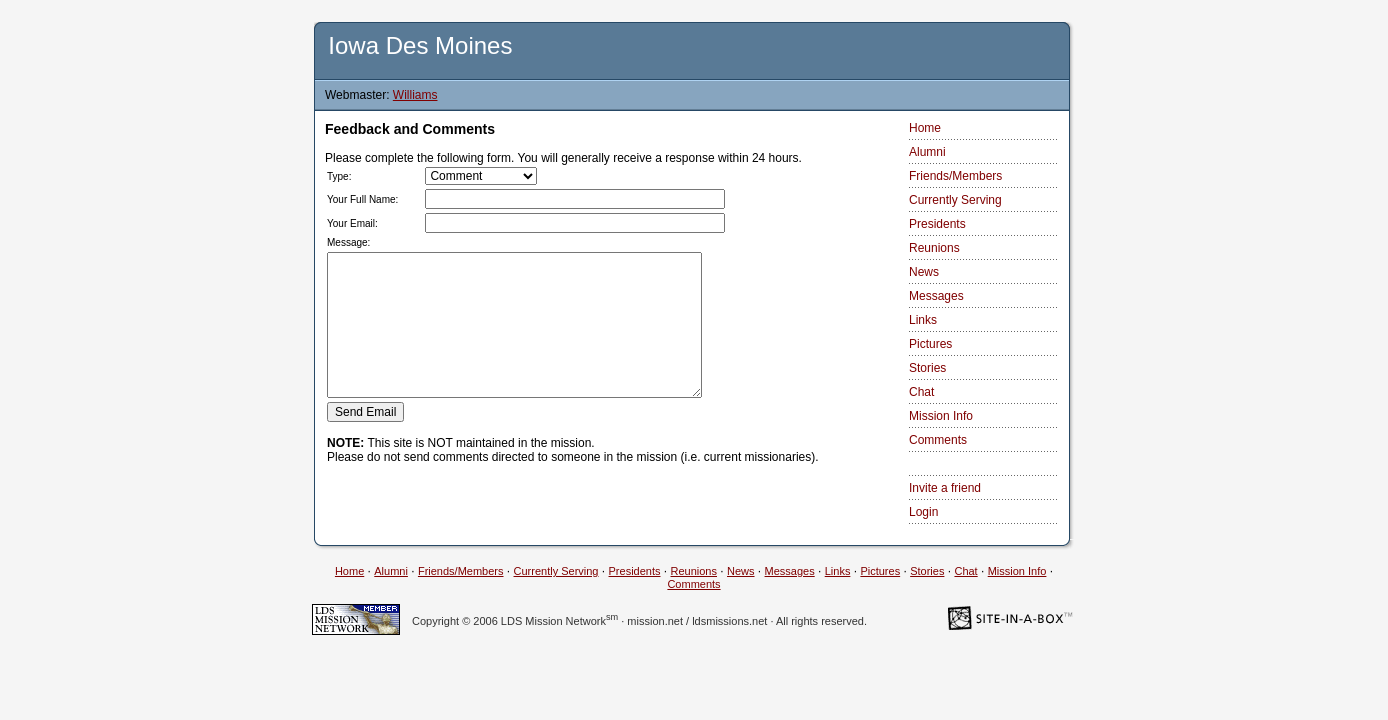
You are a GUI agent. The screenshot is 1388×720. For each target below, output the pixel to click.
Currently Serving (955, 200)
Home (925, 128)
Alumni (927, 152)
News (924, 272)
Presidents (937, 224)
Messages (936, 296)
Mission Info (941, 416)
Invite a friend (945, 488)
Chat (921, 392)
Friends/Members (955, 176)
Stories (927, 368)
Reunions (934, 248)
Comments (938, 440)
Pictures (930, 344)
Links (923, 320)
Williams (415, 95)
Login (923, 512)
